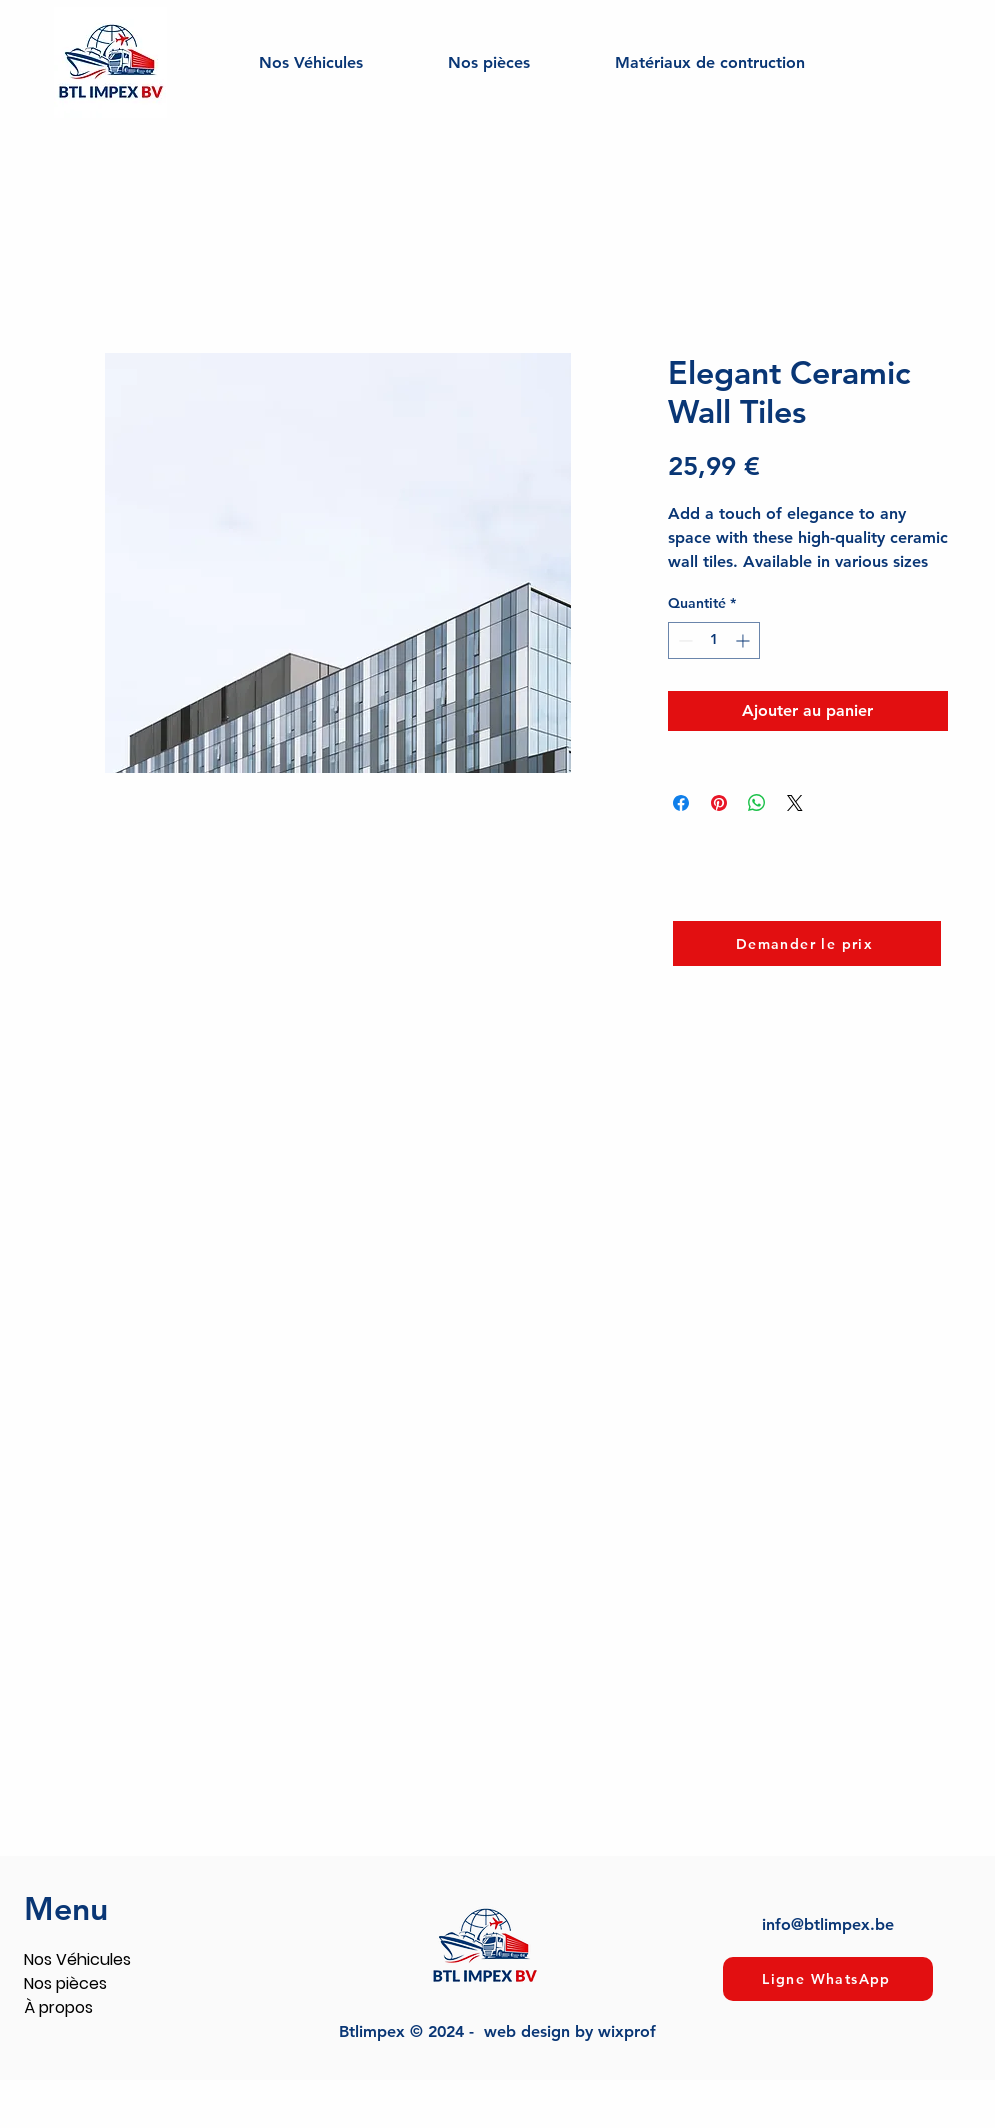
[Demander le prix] (807, 943)
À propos (58, 2007)
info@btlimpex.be (828, 1924)
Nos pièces (65, 1983)
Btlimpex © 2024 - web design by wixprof (497, 2031)
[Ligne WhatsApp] (828, 1979)
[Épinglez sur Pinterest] (719, 803)
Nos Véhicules (77, 1959)
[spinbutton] (714, 640)
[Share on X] (795, 803)
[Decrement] (683, 640)
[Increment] (744, 640)
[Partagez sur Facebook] (681, 803)
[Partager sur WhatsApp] (757, 803)
